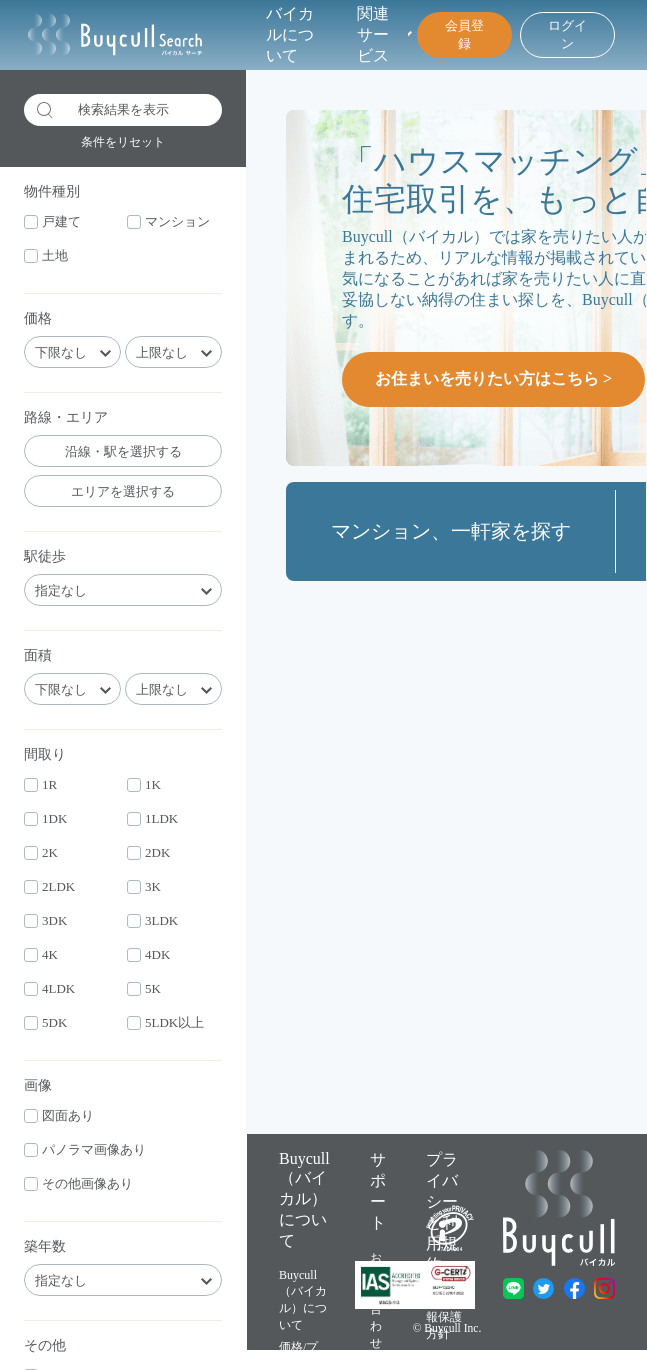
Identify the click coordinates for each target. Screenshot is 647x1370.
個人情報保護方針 (444, 1317)
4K (41, 954)
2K (41, 852)
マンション (168, 221)
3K (144, 886)
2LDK (49, 886)
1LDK (152, 818)
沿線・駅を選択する (123, 451)
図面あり (59, 1115)
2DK (148, 852)
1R (40, 784)
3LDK (152, 920)
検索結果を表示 (103, 110)
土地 (46, 255)
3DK (45, 920)
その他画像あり (78, 1183)
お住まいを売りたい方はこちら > (493, 378)
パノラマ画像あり (85, 1149)
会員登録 (464, 34)
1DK (45, 818)
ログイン (567, 34)
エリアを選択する (123, 491)
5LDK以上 (165, 1022)
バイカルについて (290, 34)
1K (144, 784)
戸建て (52, 221)
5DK (45, 1022)
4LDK (49, 988)
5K (144, 988)
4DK (148, 954)
